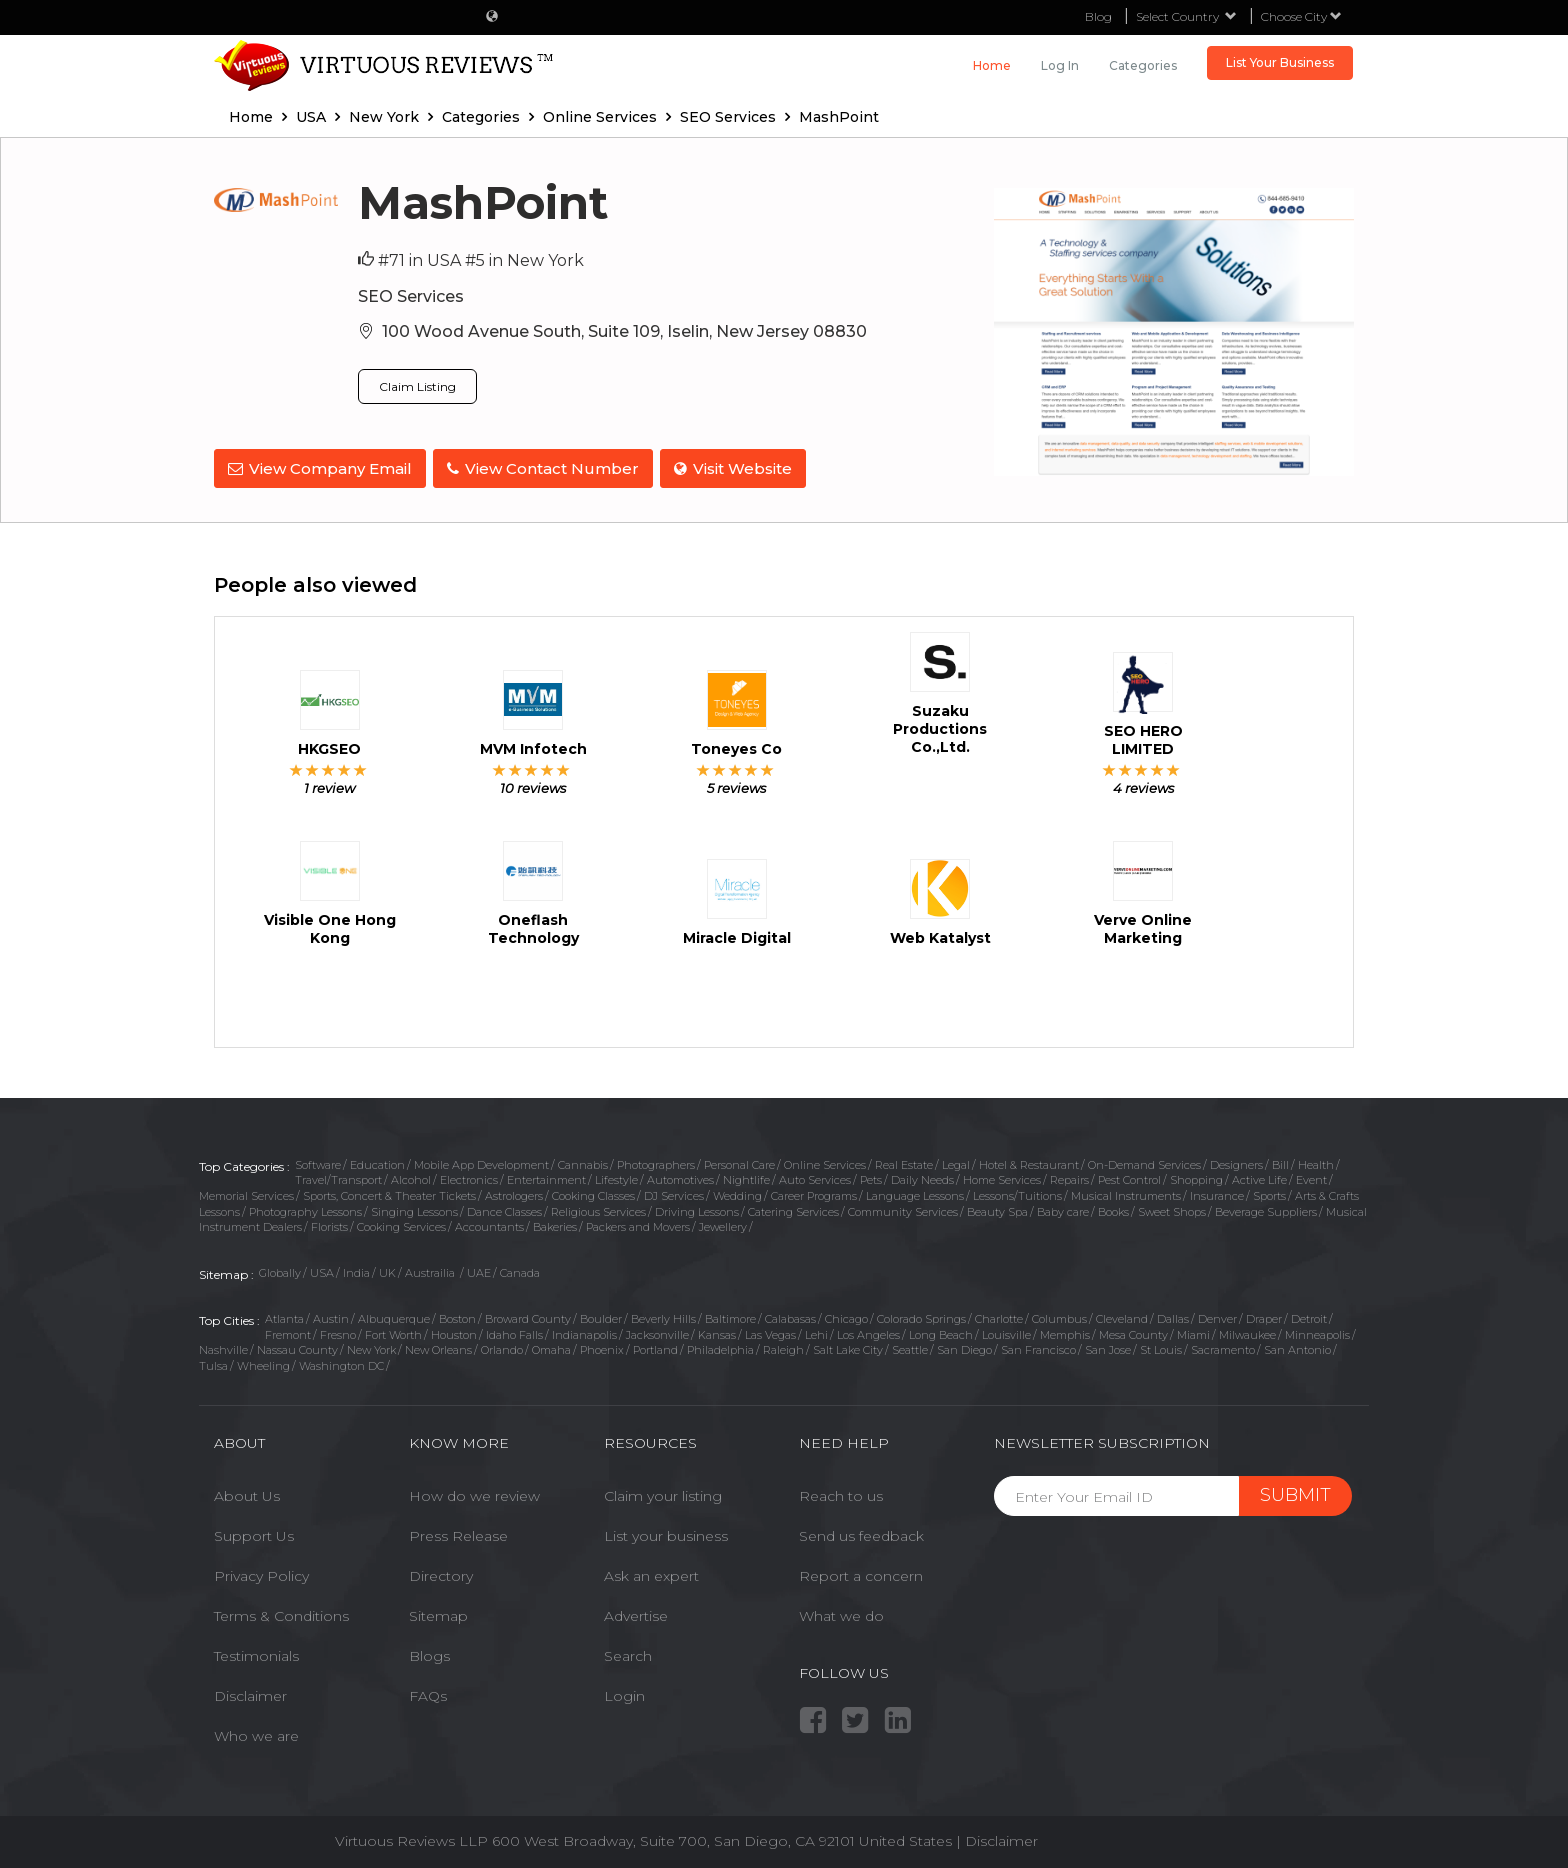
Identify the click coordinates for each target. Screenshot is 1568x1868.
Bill (1280, 1161)
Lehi (816, 1331)
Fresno (338, 1331)
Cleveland (1122, 1316)
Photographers (656, 1161)
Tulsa (213, 1363)
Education (377, 1161)
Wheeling (263, 1363)
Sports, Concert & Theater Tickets (389, 1193)
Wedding (737, 1193)
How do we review (474, 1493)
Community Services (903, 1209)
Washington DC (341, 1363)
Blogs (429, 1653)
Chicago (846, 1316)
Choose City (1301, 16)
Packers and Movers (638, 1224)
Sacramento (1223, 1347)
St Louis (1161, 1347)
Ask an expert (651, 1573)
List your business (666, 1533)
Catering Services (793, 1209)
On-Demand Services (1144, 1161)
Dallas (1173, 1316)
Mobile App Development (481, 1161)
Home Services (1002, 1177)
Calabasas (790, 1316)
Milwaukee (1247, 1331)
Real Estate (904, 1161)
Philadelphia (720, 1347)
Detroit (1309, 1316)
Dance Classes (504, 1209)
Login (624, 1693)
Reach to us (841, 1493)
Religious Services (598, 1209)
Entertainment (546, 1177)
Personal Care (739, 1161)
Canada (520, 1270)
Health (1316, 1161)
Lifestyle (616, 1177)
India (356, 1270)
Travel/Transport (338, 1177)
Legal (956, 1161)
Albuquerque (394, 1316)
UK (387, 1270)
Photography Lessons (305, 1209)
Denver (1217, 1316)
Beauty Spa (997, 1209)
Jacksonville (657, 1331)
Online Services (825, 1161)
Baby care (1063, 1209)
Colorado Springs (921, 1316)
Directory (441, 1573)
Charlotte (999, 1316)
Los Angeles (868, 1331)
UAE (479, 1270)
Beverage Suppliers (1266, 1209)
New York (371, 1347)
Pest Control (1129, 1177)
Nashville (223, 1347)
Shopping (1196, 1177)
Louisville (1006, 1331)
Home (992, 65)
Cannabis (583, 1161)
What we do (841, 1613)
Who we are (256, 1733)
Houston (454, 1331)
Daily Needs (922, 1177)
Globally (280, 1270)
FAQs (428, 1693)
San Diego (964, 1347)
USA (322, 1270)
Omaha (551, 1347)
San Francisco (1038, 1347)
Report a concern (861, 1573)
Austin (331, 1316)
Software (318, 1161)
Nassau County (297, 1347)
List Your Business (1280, 62)
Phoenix (602, 1347)
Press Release (458, 1533)
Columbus (1059, 1316)
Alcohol (411, 1177)
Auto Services (815, 1177)
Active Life (1259, 1177)
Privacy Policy (261, 1573)
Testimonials (256, 1653)
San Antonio (1297, 1347)
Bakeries (555, 1224)
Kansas (717, 1331)
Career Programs (814, 1193)
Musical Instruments (1126, 1193)
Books (1113, 1209)
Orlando (502, 1347)
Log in (1060, 65)
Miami (1193, 1331)
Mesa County (1133, 1331)
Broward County (528, 1316)
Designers (1236, 1161)
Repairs (1069, 1177)
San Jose (1108, 1347)
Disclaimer (250, 1693)
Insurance (1217, 1193)
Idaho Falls (514, 1331)
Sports (1269, 1193)
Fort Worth (393, 1331)
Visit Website (739, 468)
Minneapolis (1317, 1331)
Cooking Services (401, 1224)
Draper (1264, 1316)
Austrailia (431, 1270)
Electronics (469, 1177)
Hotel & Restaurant (1029, 1161)
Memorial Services (246, 1193)
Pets (871, 1177)
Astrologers (514, 1193)
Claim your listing (663, 1493)
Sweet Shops (1172, 1209)
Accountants (489, 1224)
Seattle (910, 1347)
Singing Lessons (414, 1209)
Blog (1098, 16)
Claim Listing (417, 386)
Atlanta (284, 1316)
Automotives (680, 1177)
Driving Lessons (697, 1209)
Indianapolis (584, 1331)
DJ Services (674, 1193)
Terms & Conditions (281, 1613)
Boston (457, 1316)
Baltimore (730, 1316)
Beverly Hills (663, 1316)
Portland (655, 1347)
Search (628, 1653)
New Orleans (438, 1347)
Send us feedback (861, 1533)
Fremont (288, 1331)
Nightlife (746, 1177)
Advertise (636, 1613)
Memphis (1065, 1331)
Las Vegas (770, 1331)
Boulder (601, 1316)
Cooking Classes (593, 1193)
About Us (247, 1493)
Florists (329, 1224)
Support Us (254, 1533)
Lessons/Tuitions (1017, 1193)
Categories (1143, 65)
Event (1311, 1177)
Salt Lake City (848, 1347)
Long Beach (941, 1331)
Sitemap (438, 1613)
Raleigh (783, 1347)
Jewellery (723, 1224)
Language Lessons (915, 1193)
